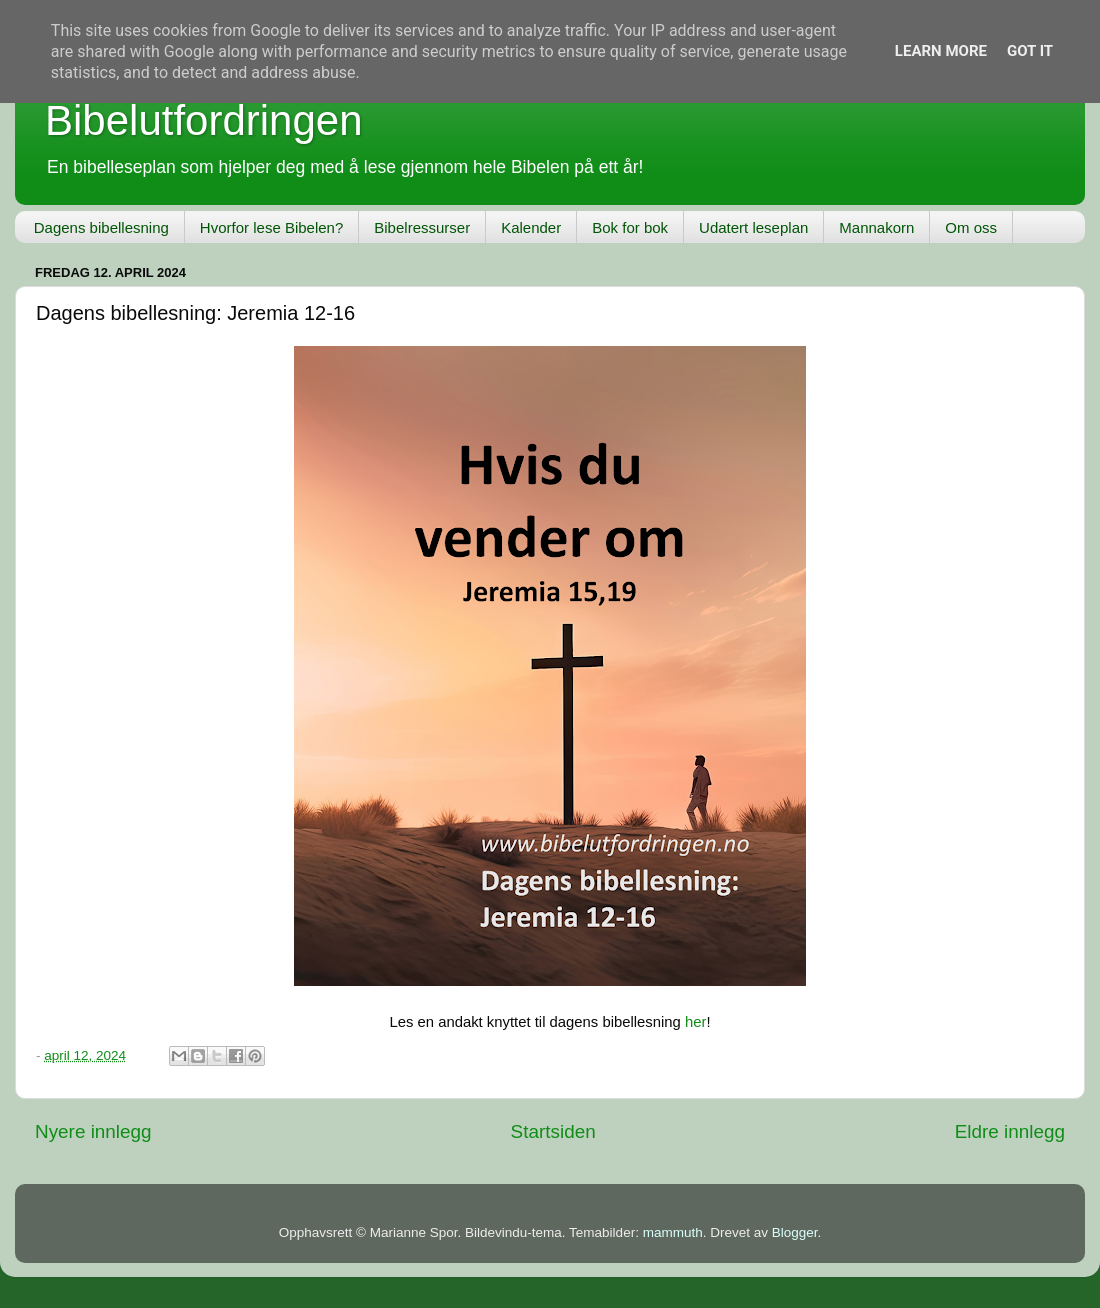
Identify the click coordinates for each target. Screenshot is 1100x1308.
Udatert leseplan (753, 227)
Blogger (795, 1232)
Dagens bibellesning (101, 227)
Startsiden (553, 1131)
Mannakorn (876, 227)
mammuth (673, 1232)
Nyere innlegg (93, 1131)
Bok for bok (630, 227)
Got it (1030, 51)
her (695, 1022)
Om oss (971, 227)
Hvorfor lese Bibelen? (271, 227)
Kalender (531, 227)
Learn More (941, 51)
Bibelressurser (422, 227)
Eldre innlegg (1010, 1131)
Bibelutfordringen (204, 120)
